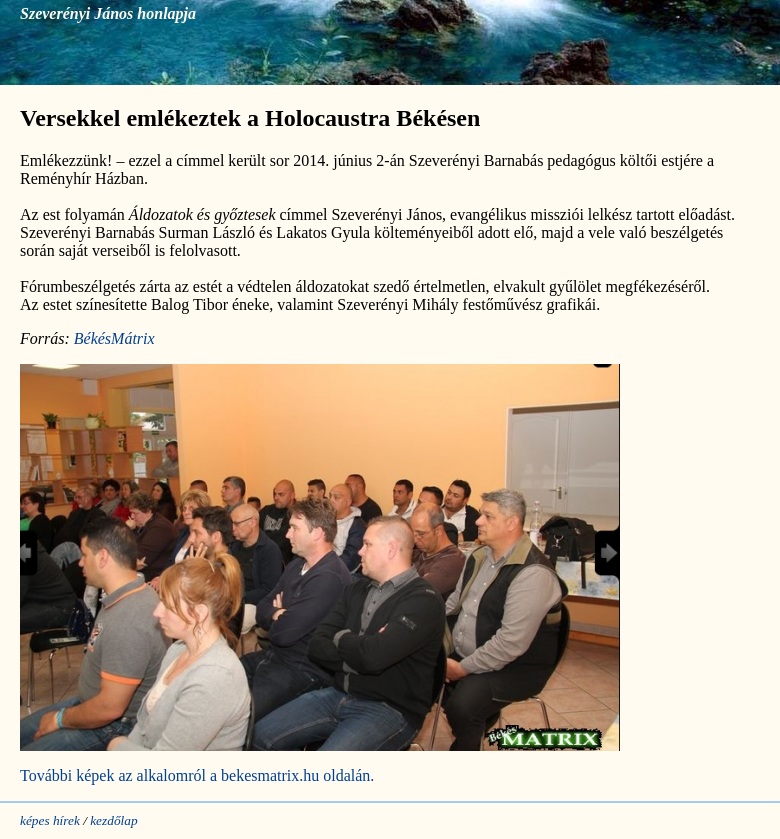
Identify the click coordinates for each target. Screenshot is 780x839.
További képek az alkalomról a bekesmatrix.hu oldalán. (197, 775)
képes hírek (50, 820)
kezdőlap (113, 820)
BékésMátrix (114, 338)
